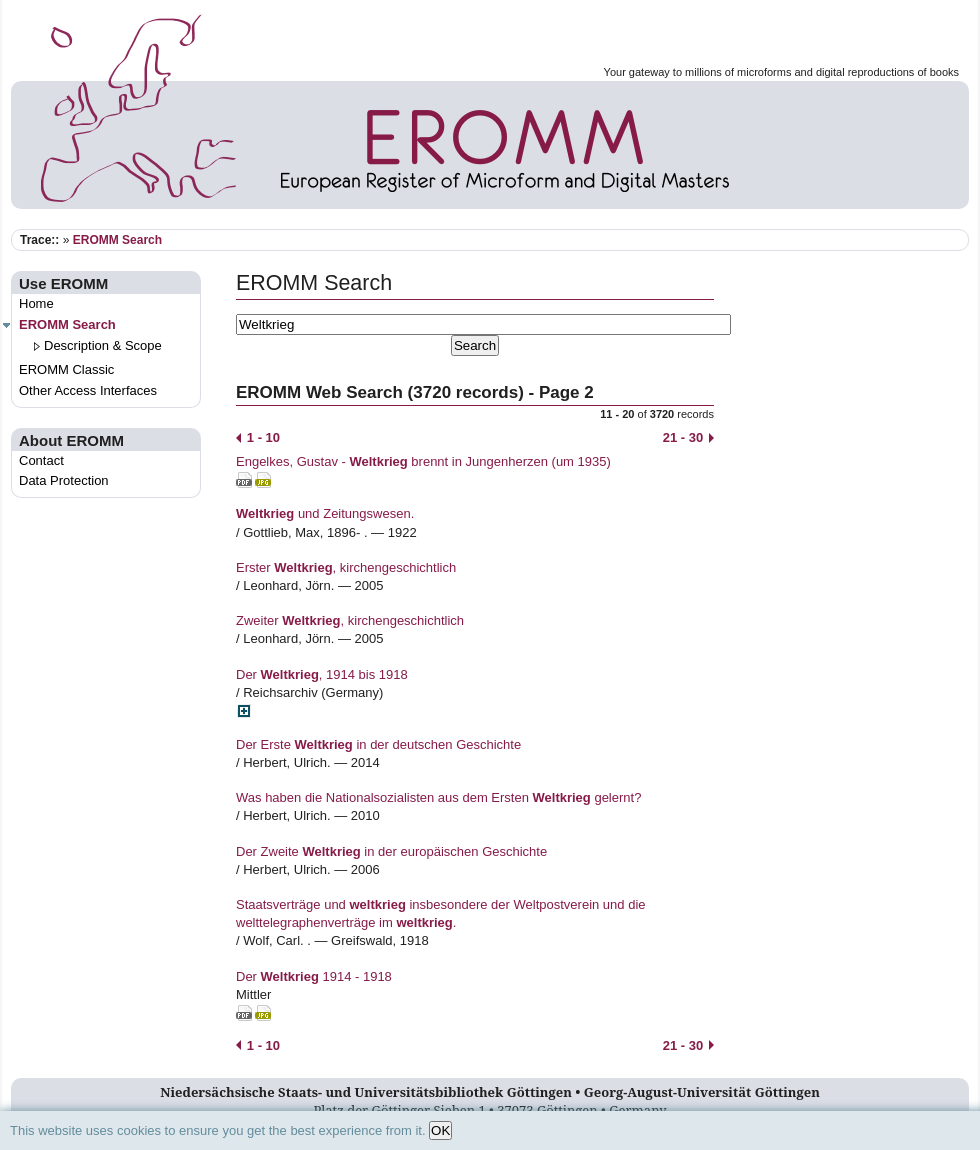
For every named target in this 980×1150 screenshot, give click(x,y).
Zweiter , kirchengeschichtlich (350, 620)
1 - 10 (258, 437)
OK (440, 1130)
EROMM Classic (66, 369)
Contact (41, 460)
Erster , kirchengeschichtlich (346, 567)
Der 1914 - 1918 (314, 976)
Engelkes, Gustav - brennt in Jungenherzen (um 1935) (423, 461)
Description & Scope (103, 345)
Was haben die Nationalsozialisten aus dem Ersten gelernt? (438, 797)
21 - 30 (688, 437)
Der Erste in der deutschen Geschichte (378, 744)
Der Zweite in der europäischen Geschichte (391, 851)
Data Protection (64, 480)
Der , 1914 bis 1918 (322, 674)
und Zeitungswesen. (325, 513)
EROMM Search (117, 240)
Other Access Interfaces (88, 390)
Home (36, 303)
